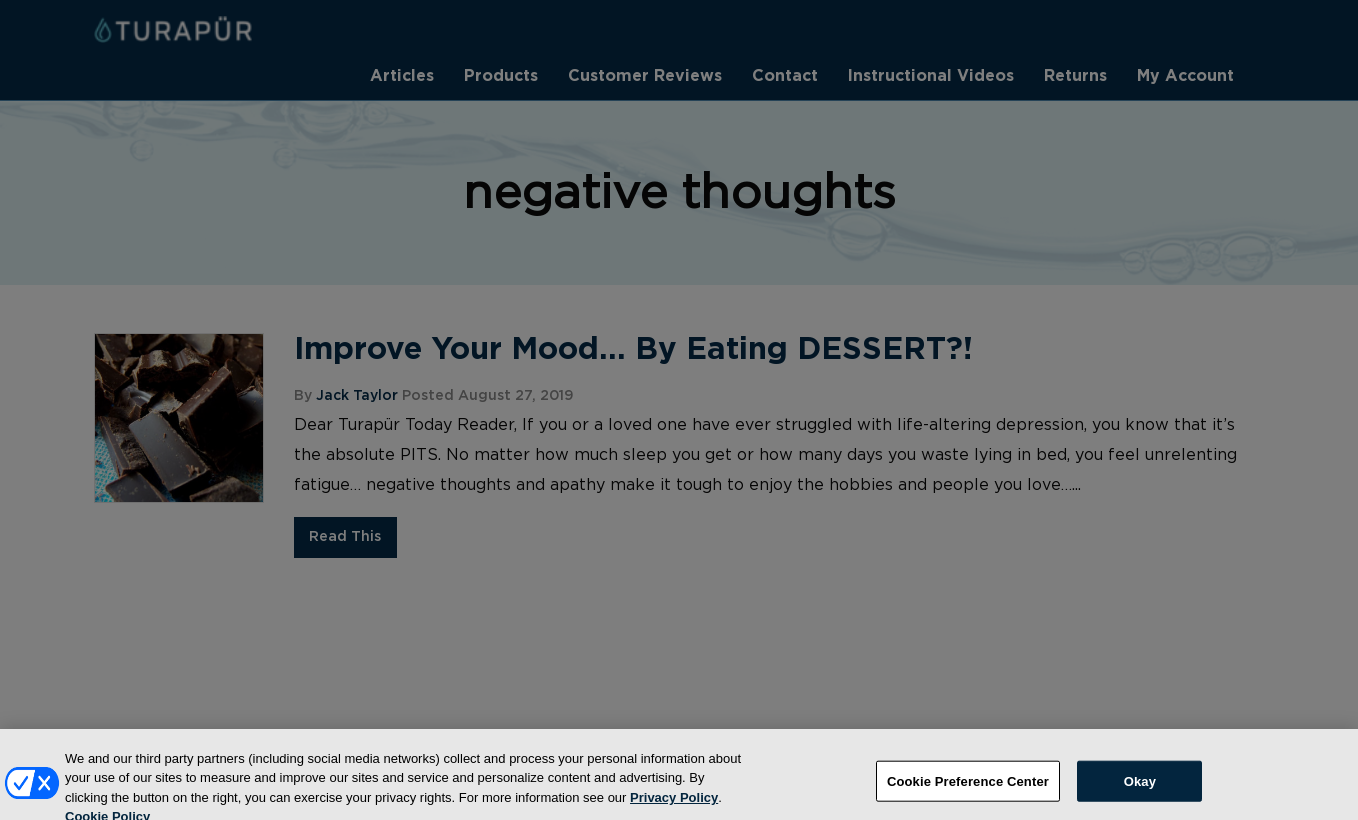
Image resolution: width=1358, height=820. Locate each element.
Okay (1140, 788)
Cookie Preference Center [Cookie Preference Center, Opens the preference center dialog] (968, 788)
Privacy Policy (674, 804)
